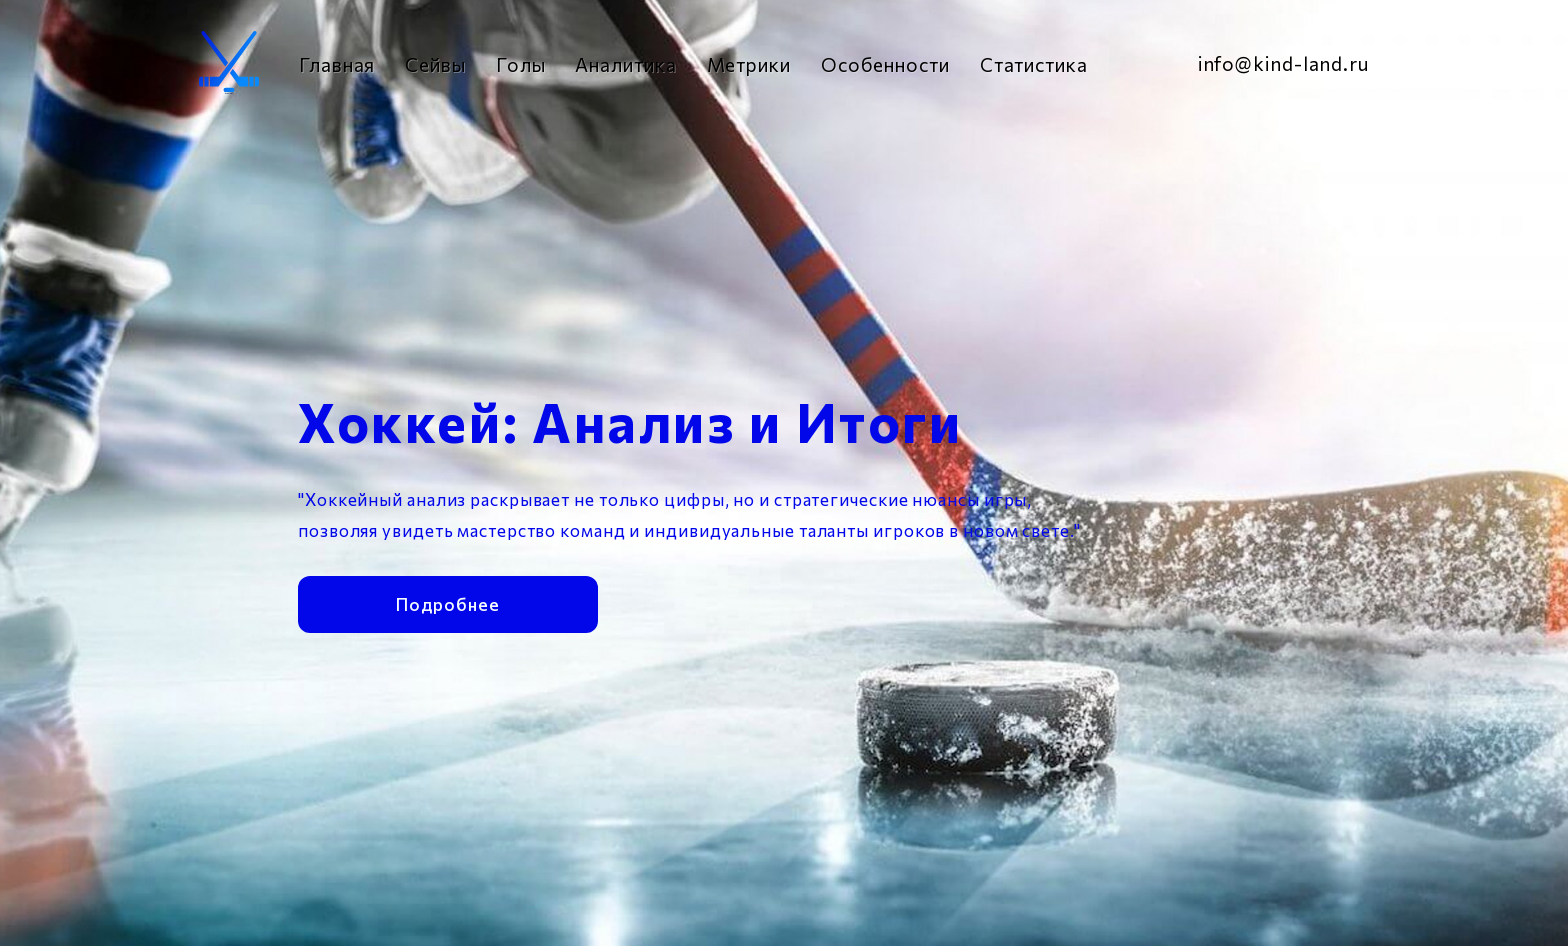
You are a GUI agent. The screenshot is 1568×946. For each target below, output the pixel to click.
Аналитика (625, 64)
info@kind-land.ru (1283, 63)
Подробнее (447, 601)
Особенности (885, 64)
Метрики (749, 64)
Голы (521, 64)
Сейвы (435, 64)
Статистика (1034, 64)
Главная (337, 64)
